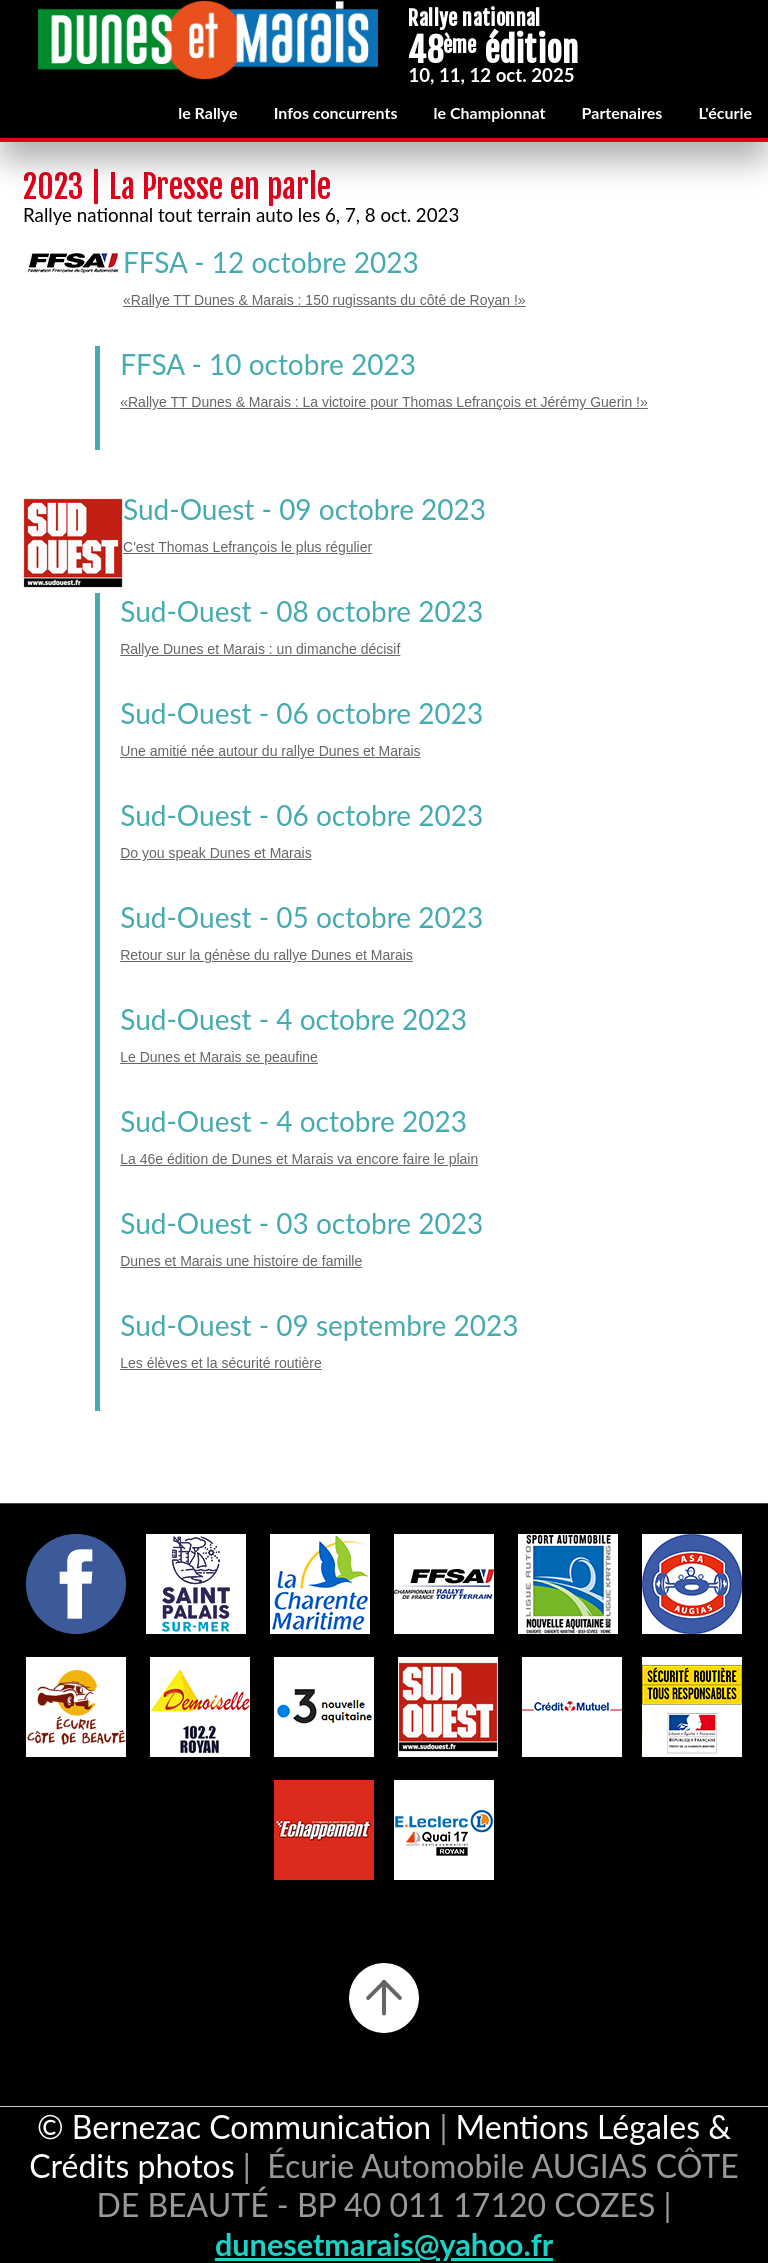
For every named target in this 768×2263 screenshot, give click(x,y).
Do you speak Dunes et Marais (215, 853)
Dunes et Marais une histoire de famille (241, 1261)
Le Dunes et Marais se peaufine (219, 1057)
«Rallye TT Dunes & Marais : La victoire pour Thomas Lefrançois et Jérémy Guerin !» (384, 402)
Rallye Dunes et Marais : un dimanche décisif (260, 649)
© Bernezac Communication (234, 2126)
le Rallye (207, 112)
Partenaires (622, 112)
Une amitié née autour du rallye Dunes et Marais (270, 751)
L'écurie (725, 112)
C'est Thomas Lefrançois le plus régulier (247, 547)
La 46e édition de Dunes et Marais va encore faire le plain (299, 1159)
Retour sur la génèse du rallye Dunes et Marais (266, 955)
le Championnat (490, 112)
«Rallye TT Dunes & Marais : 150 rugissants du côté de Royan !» (324, 300)
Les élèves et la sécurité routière (221, 1363)
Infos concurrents (336, 112)
